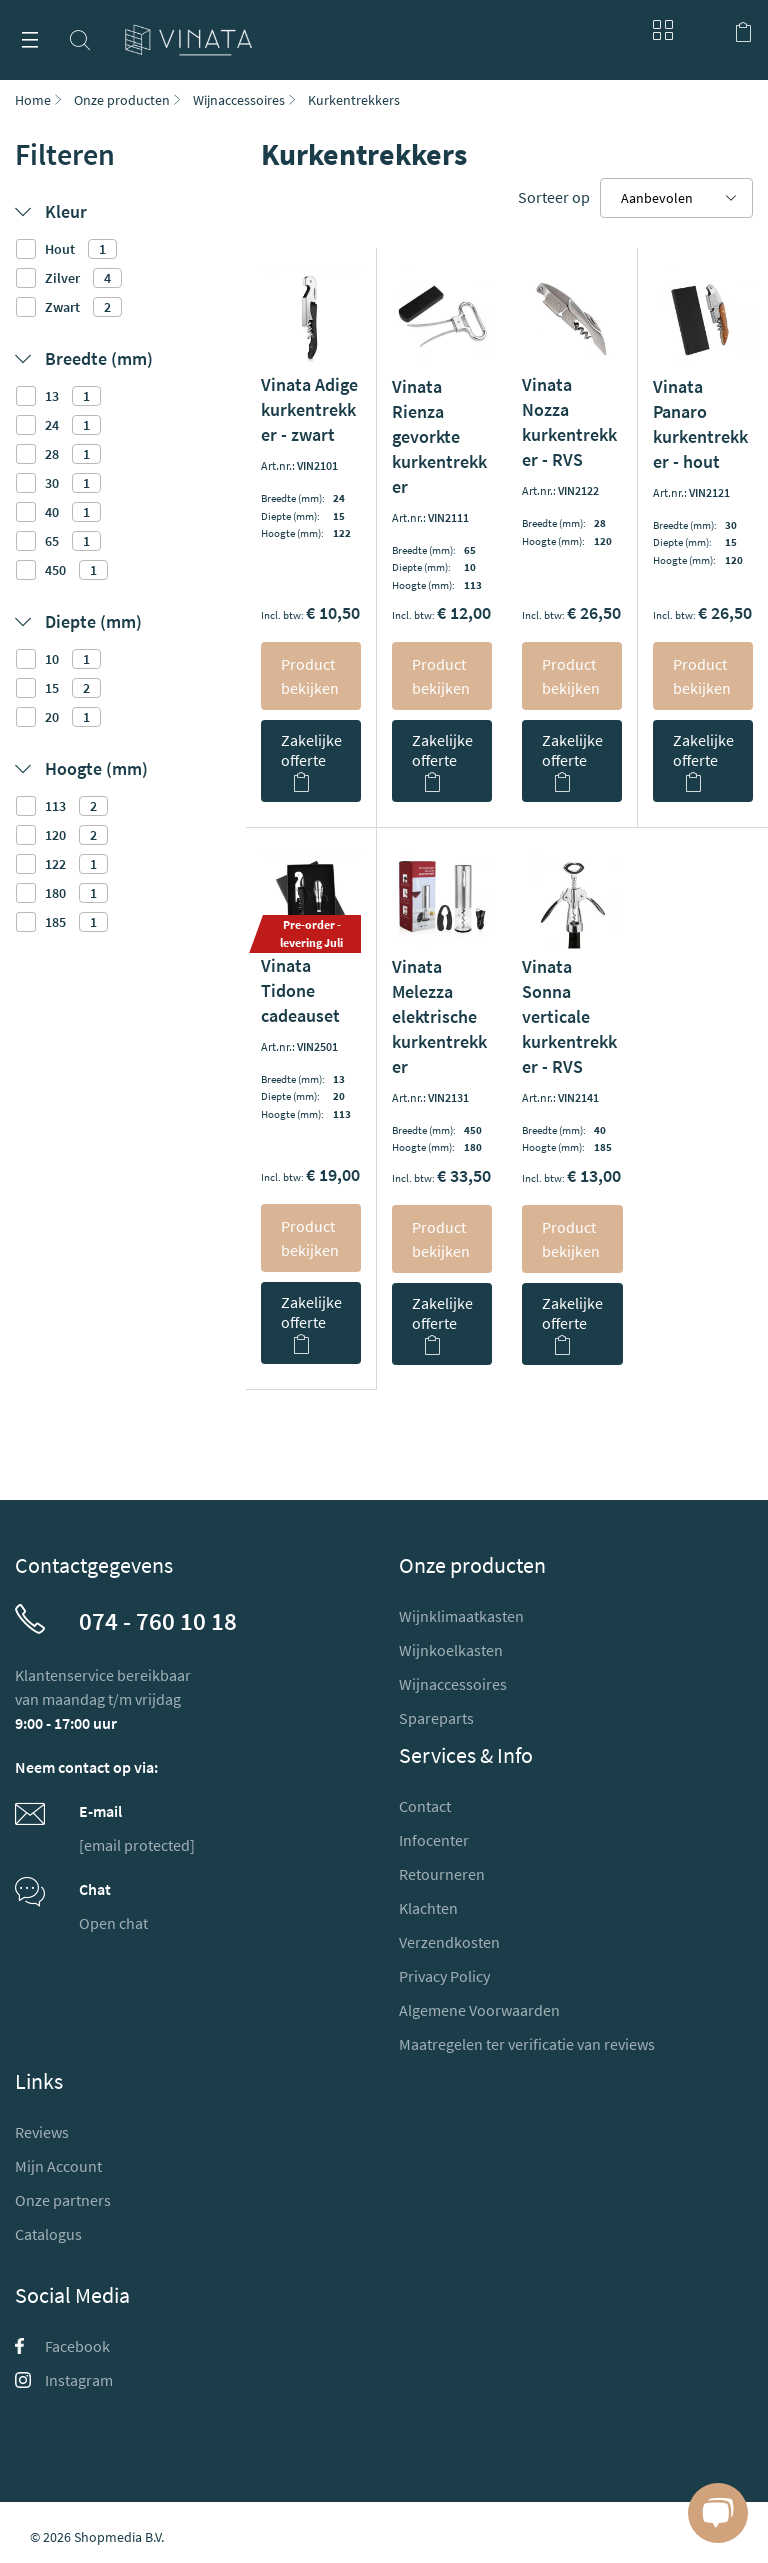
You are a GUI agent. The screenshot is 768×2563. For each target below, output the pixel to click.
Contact (425, 1806)
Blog (658, 30)
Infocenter (434, 1840)
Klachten (428, 1908)
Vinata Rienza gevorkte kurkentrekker (439, 436)
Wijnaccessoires (239, 100)
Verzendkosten (449, 1942)
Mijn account (703, 30)
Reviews (42, 2132)
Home (33, 100)
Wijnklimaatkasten (461, 1616)
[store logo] (188, 32)
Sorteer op (554, 197)
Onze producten (122, 100)
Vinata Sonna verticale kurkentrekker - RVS (569, 1016)
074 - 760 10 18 (158, 1621)
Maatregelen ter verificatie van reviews (527, 2044)
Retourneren (442, 1874)
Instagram (64, 2380)
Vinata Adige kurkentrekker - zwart (309, 409)
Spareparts (436, 1718)
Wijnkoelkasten (451, 1650)
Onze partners (63, 2200)
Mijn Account (58, 2166)
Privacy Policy (444, 1976)
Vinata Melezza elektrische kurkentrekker (439, 1016)
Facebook (62, 2346)
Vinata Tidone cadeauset (300, 990)
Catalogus (48, 2234)
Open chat (113, 1923)
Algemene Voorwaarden (479, 2010)
